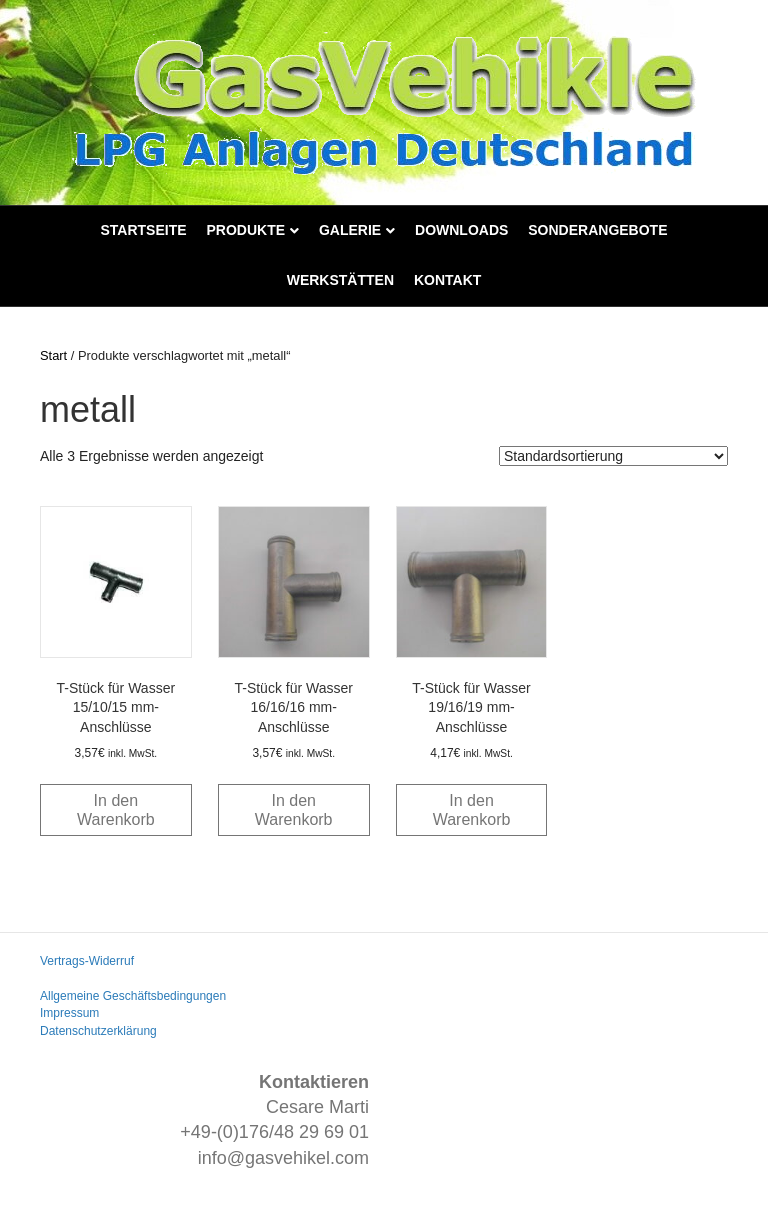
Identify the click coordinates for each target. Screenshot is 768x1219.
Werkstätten (340, 280)
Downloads (461, 230)
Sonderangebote (597, 230)
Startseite (144, 230)
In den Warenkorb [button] (116, 810)
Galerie (350, 230)
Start (53, 355)
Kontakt (447, 280)
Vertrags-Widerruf (87, 961)
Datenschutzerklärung (98, 1031)
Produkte (245, 230)
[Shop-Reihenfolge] (613, 456)
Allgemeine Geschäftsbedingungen (133, 996)
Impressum (69, 1013)
